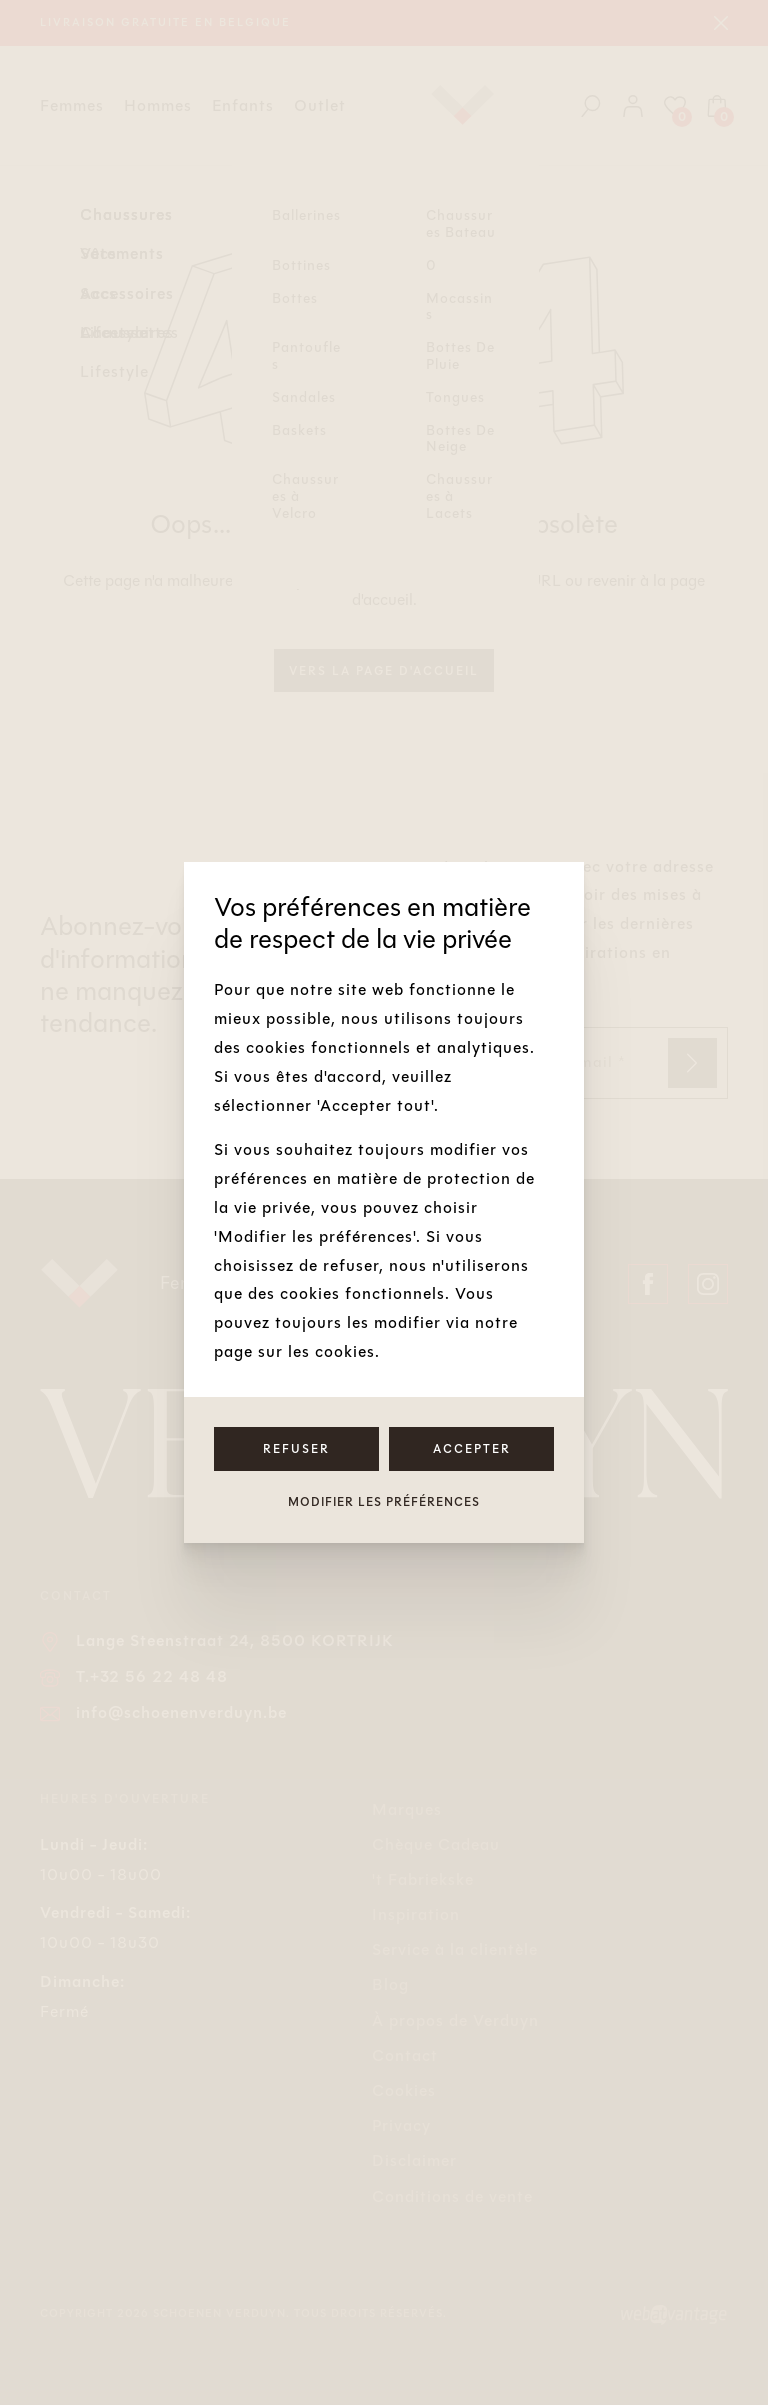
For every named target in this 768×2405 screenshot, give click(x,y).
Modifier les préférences (384, 1502)
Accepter (472, 1449)
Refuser (296, 1449)
